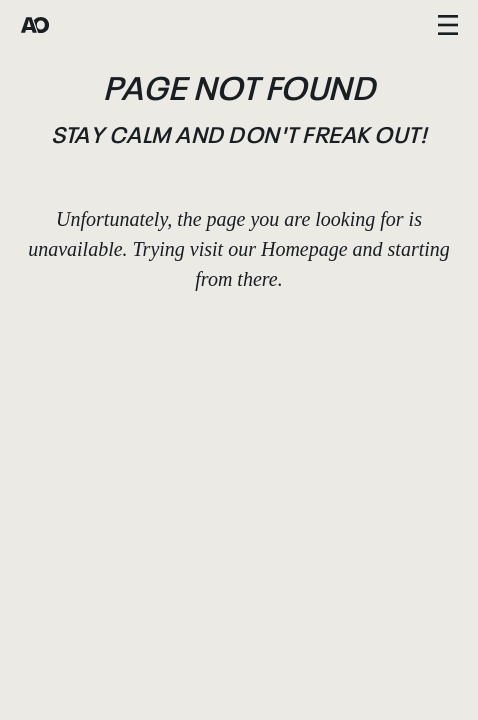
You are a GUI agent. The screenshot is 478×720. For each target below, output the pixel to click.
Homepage (304, 249)
